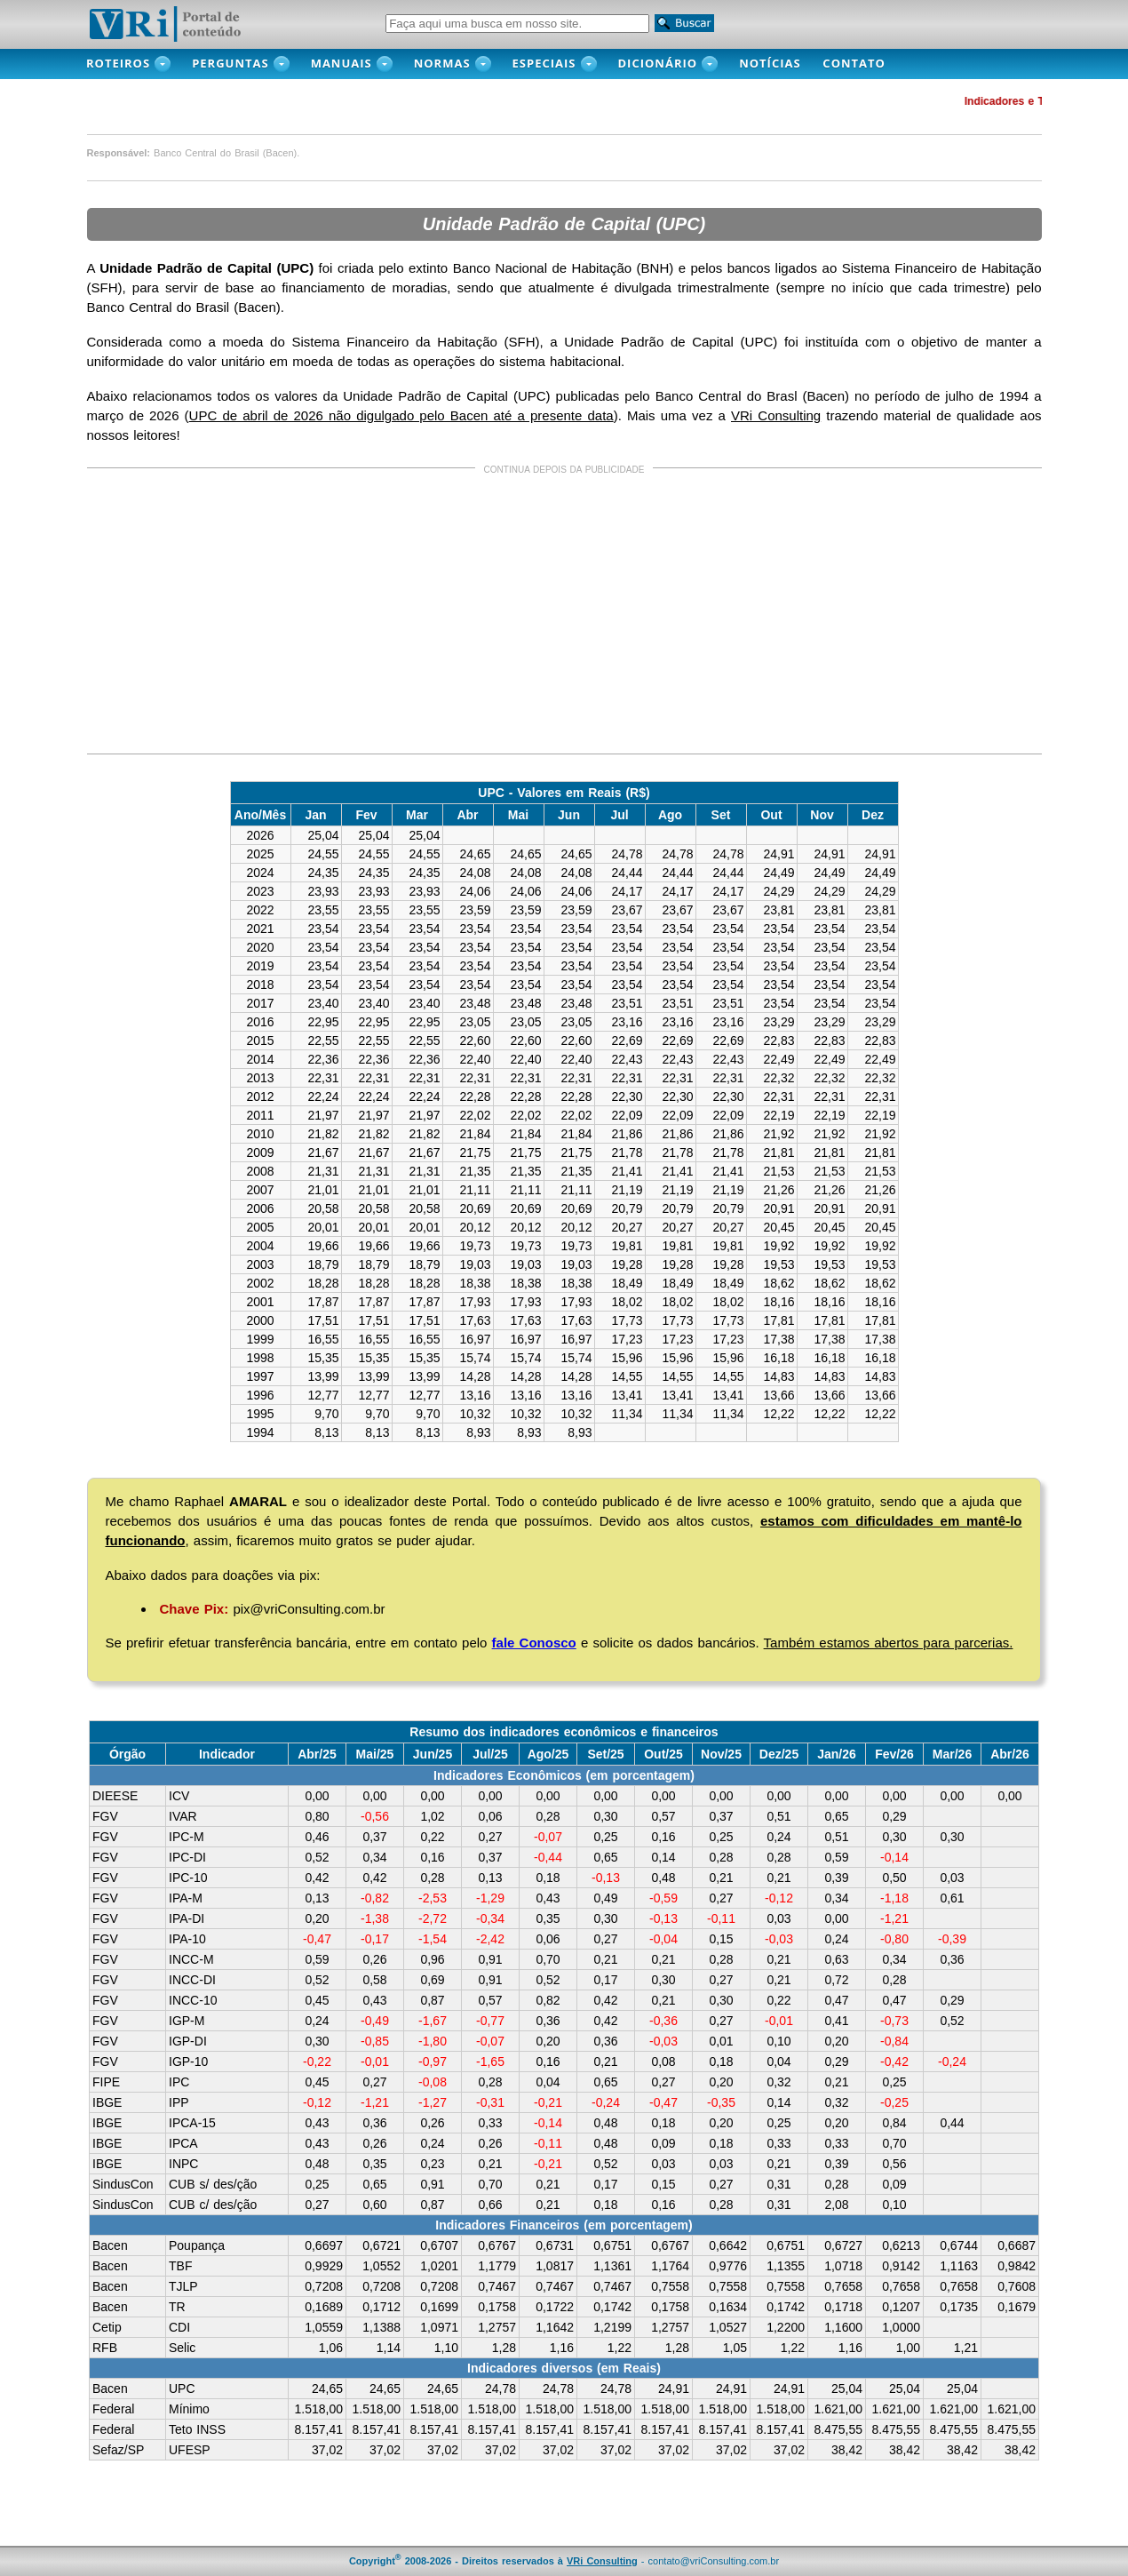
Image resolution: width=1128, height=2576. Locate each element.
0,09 (663, 2143)
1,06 (331, 2348)
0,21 (721, 1877)
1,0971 (439, 2327)
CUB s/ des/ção (213, 2184)
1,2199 (612, 2327)
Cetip (107, 2327)
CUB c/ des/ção (213, 2204)
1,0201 (439, 2266)
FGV (105, 1816)
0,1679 (1016, 2307)
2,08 (836, 2204)
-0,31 (490, 2102)
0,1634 (728, 2307)
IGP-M (186, 2021)
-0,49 (375, 2021)
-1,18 (894, 1898)
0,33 (490, 2123)
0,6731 (555, 2245)
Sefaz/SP (118, 2450)
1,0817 (555, 2266)
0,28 (548, 1816)
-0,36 (663, 2021)
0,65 (836, 1816)
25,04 (846, 2388)
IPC (179, 2082)
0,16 (663, 1837)
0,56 (894, 2164)
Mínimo (189, 2409)
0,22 (432, 1837)
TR (177, 2307)
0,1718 (843, 2307)
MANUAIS (341, 63)
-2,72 (432, 1918)
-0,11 (721, 1918)
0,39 (836, 1877)
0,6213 (901, 2245)
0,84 (894, 2123)
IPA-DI (186, 1918)
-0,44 (548, 1857)
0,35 (548, 1918)
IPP (179, 2102)
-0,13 (606, 1877)
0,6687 (1016, 2245)
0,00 (317, 1796)
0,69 (432, 1980)
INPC (183, 2164)
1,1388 (381, 2327)
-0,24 (952, 2061)
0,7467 (497, 2286)
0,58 (374, 1980)
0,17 (605, 1980)
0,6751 (612, 2245)
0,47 (836, 2000)
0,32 (778, 2082)
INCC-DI (192, 1980)
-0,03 (779, 1939)
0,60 (374, 2204)
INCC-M (191, 1959)
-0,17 (375, 1939)
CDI (179, 2327)
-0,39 (952, 1939)
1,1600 (843, 2327)
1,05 (735, 2348)
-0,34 (490, 1918)
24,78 (500, 2388)
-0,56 (375, 1816)
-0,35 (721, 2102)
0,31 (778, 2184)
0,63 (836, 1959)
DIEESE (115, 1796)
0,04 (778, 2061)
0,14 (663, 1857)
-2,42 (490, 1939)
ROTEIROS (118, 63)
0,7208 (324, 2286)
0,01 (721, 2041)
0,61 (952, 1898)
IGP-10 (188, 2061)
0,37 (721, 1816)
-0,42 (894, 2061)
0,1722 (555, 2307)
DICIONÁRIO (658, 63)
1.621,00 (838, 2409)
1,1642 (555, 2327)
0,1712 (381, 2307)
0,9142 (901, 2266)
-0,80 (894, 1939)
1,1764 (670, 2266)
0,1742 (612, 2307)
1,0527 (728, 2327)
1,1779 (497, 2266)
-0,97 (432, 2061)
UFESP (190, 2450)
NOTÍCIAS (774, 63)
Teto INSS (197, 2429)
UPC (182, 2388)
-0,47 (317, 1939)
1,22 (620, 2348)
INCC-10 (193, 2000)
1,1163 (959, 2266)
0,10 (778, 2041)
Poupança (197, 2245)
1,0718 (843, 2266)
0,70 (548, 1959)
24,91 (673, 2388)
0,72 (836, 1980)
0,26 (374, 1959)
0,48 (663, 1877)
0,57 (663, 1816)
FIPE (106, 2082)
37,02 (327, 2450)
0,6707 (439, 2245)
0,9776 (728, 2266)
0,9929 (324, 2266)
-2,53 (432, 1898)
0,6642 (728, 2245)
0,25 (605, 1837)
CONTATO (863, 63)
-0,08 (432, 2082)
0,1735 (959, 2307)
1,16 (562, 2348)
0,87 (432, 2000)
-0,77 (490, 2021)
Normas (442, 63)
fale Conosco (534, 1642)
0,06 (490, 1816)
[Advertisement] (564, 614)
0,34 (374, 1857)
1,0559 (324, 2327)
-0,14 (894, 1857)
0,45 (317, 2000)
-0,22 (317, 2061)
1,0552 (381, 2266)
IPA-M (186, 1898)
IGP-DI (188, 2041)
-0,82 (375, 1898)
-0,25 (894, 2102)
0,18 (548, 1877)
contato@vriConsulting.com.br (714, 2561)
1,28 (504, 2348)
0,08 (663, 2061)
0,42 (317, 1877)
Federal (113, 2409)
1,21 (966, 2348)
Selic (182, 2348)
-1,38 (375, 1918)
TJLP (183, 2286)
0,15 (721, 1939)
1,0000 (901, 2327)
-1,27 (432, 2102)
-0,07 (548, 1837)
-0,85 (375, 2041)
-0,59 (663, 1898)
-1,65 (490, 2061)
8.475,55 (838, 2429)
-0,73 (894, 2021)
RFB (104, 2348)
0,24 (778, 1837)
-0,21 (548, 2102)
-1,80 (432, 2041)
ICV (179, 1796)
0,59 (836, 1857)
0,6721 (381, 2245)
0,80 (317, 1816)
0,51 (778, 1816)
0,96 (432, 1959)
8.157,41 (319, 2429)
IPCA (183, 2143)
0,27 (490, 1837)
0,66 (490, 2204)
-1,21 (894, 1918)
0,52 (317, 1857)
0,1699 (439, 2307)
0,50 (894, 1877)
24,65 (327, 2388)
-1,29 (490, 1898)
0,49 (605, 1898)
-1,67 (432, 2021)
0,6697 (324, 2245)
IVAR (183, 1816)
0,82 (548, 2000)
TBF (180, 2266)
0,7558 (670, 2286)
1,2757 (497, 2327)
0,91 (490, 1959)
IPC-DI (187, 1857)
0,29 (894, 1816)
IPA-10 (187, 1939)
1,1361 (612, 2266)
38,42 (846, 2450)
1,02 (432, 1816)
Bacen (110, 2245)
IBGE (107, 2102)
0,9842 (1016, 2266)
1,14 (389, 2348)
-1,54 (432, 1939)
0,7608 (1016, 2286)
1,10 (446, 2348)
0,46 (317, 1837)
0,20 (317, 1918)
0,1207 (901, 2307)
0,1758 (497, 2307)
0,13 (490, 1877)
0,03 (952, 1877)
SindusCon (123, 2184)
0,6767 (497, 2245)
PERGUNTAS (230, 63)
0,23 (432, 2164)
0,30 (605, 1816)
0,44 (952, 2123)
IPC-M (186, 1837)
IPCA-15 (192, 2123)
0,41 (836, 2021)
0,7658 (843, 2286)
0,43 (548, 1898)
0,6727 (843, 2245)
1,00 (908, 2348)
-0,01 (779, 2021)
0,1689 (324, 2307)
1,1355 (786, 2266)
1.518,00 (319, 2409)
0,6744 (959, 2245)
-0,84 (894, 2041)
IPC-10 (188, 1877)
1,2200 (786, 2327)
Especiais (544, 63)
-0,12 (779, 1898)
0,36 (952, 1959)
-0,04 (663, 1939)
